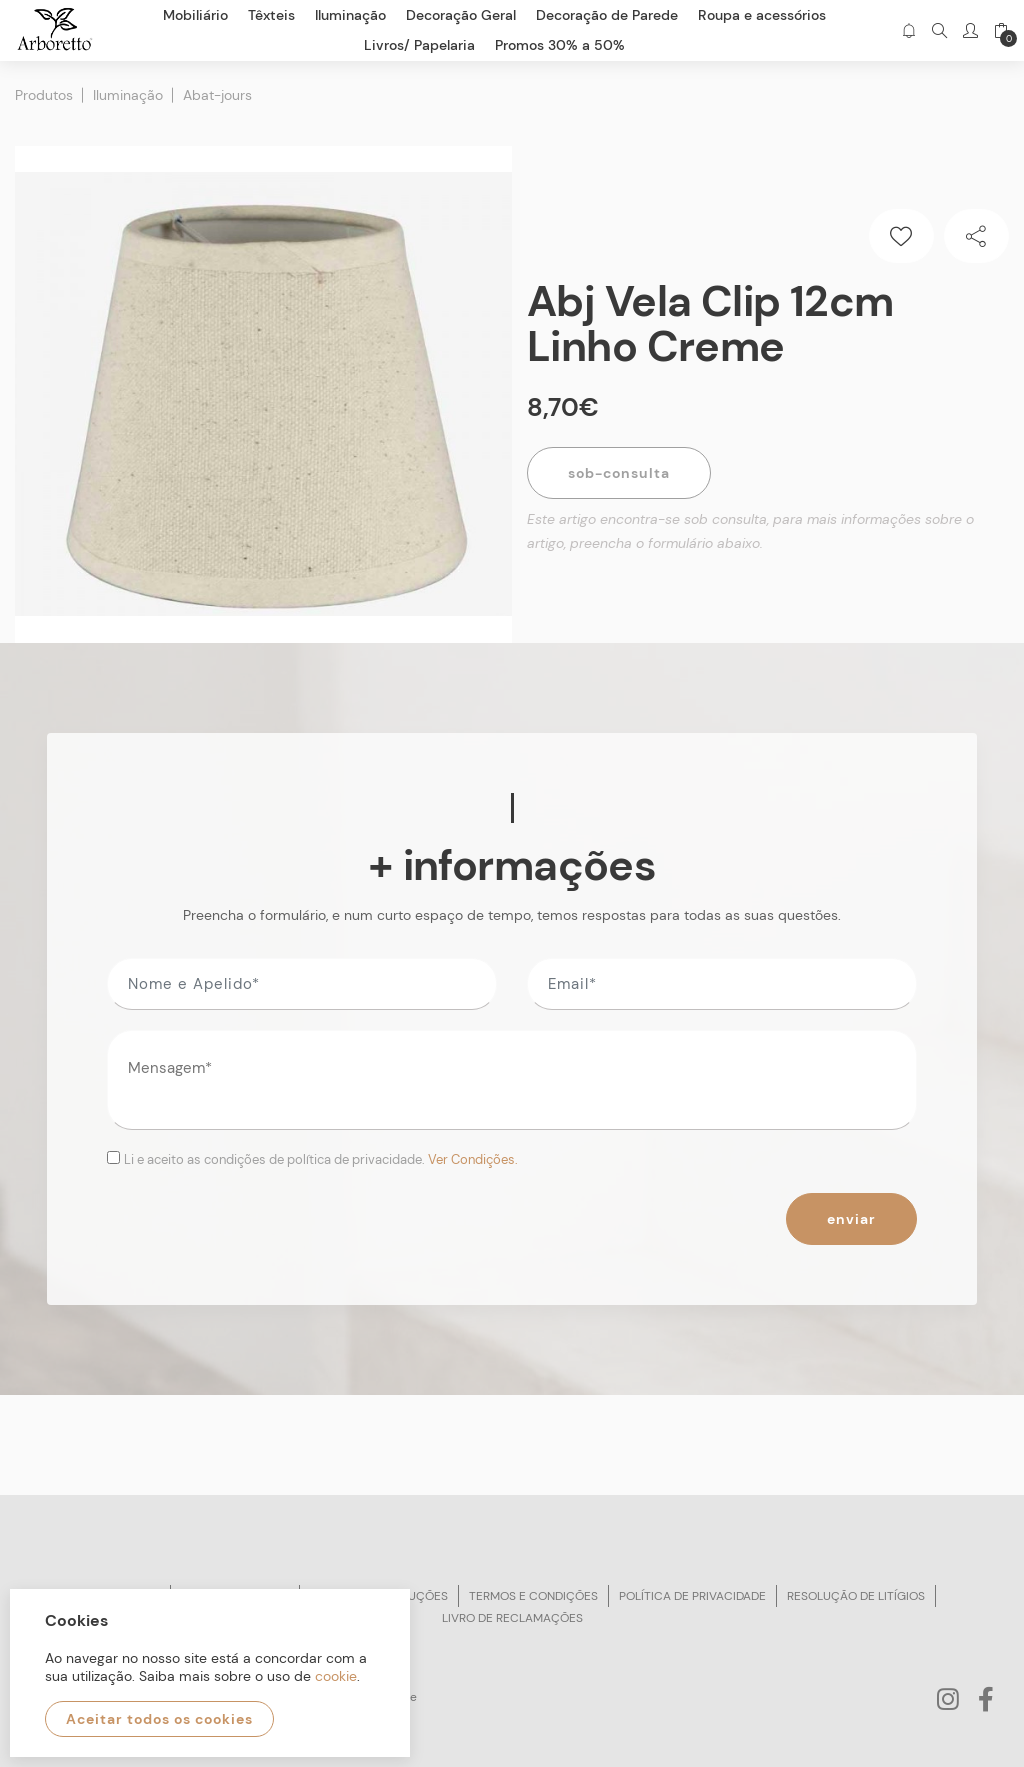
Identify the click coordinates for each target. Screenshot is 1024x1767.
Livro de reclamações (512, 1618)
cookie (336, 1676)
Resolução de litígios (856, 1596)
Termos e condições (533, 1596)
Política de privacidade (692, 1596)
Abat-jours (217, 95)
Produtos (44, 95)
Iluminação (128, 95)
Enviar (851, 1219)
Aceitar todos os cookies (159, 1719)
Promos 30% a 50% (560, 45)
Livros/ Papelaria (419, 45)
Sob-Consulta (619, 473)
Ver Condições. (473, 1159)
